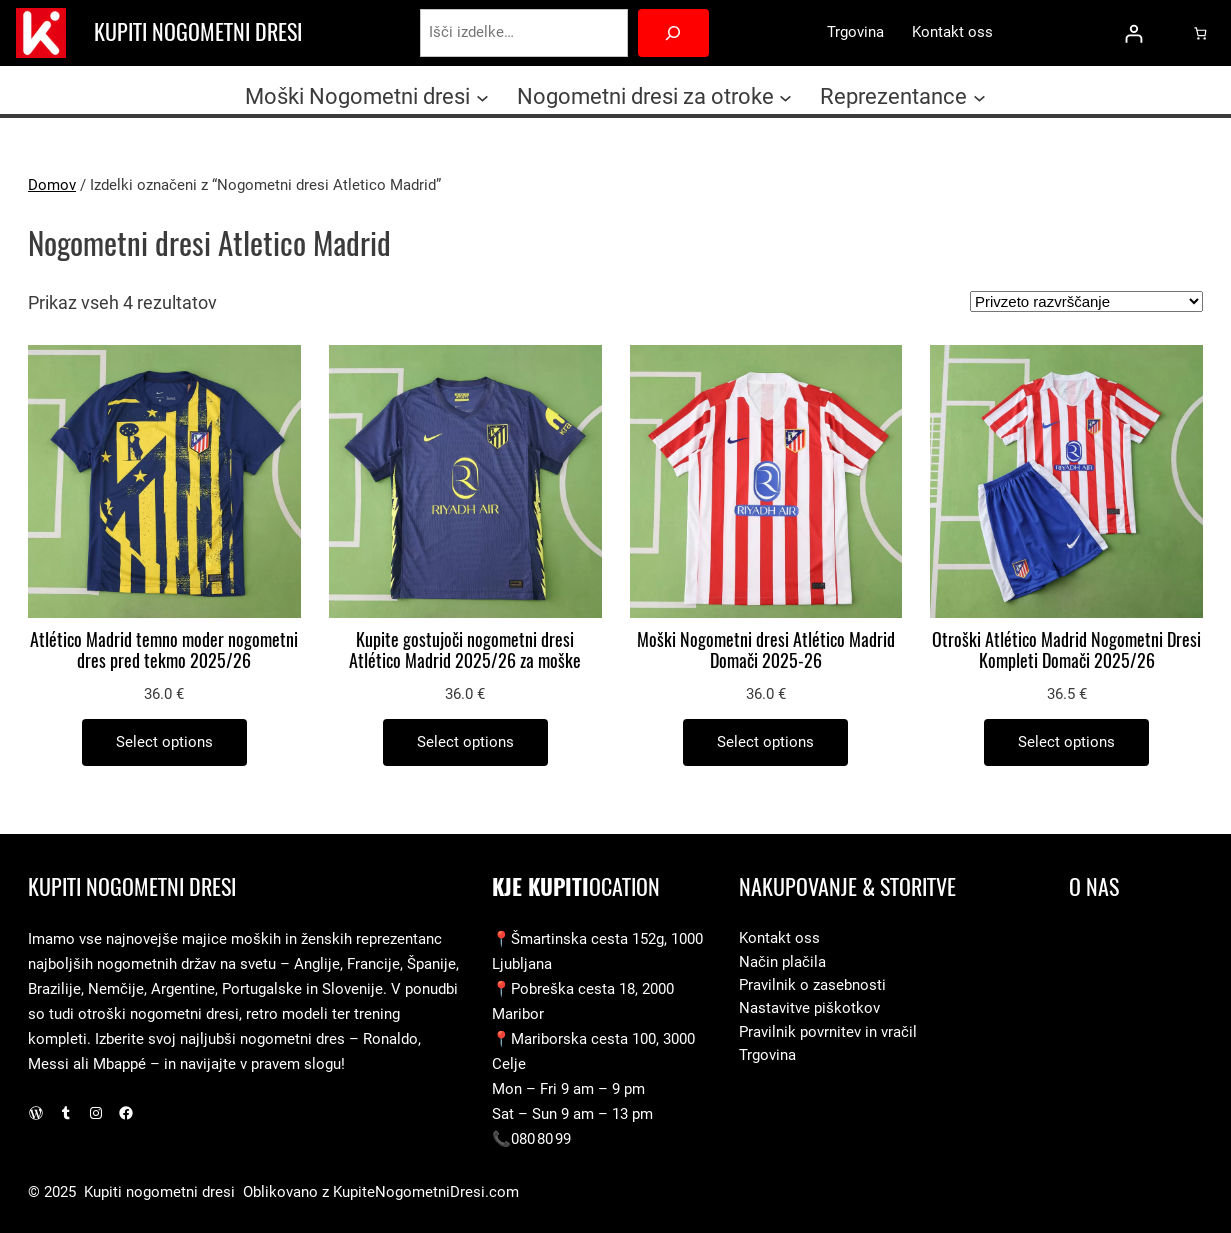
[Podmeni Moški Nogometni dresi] (482, 96)
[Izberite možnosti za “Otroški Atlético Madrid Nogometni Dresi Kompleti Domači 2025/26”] (1066, 742)
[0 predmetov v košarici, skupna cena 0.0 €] (1199, 32)
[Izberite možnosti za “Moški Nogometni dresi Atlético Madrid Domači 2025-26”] (765, 742)
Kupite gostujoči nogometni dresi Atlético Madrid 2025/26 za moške (465, 651)
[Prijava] (1133, 33)
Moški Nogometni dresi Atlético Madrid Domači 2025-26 (766, 651)
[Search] (673, 33)
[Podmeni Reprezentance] (979, 96)
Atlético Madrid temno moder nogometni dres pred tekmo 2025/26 (164, 651)
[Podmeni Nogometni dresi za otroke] (785, 96)
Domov (52, 185)
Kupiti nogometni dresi (198, 32)
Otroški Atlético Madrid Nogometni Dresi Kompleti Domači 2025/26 (1066, 651)
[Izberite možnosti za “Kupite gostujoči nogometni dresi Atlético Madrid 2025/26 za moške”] (465, 742)
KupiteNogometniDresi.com (426, 1192)
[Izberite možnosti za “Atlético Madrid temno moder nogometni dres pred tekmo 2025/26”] (164, 742)
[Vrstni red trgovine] (1086, 301)
